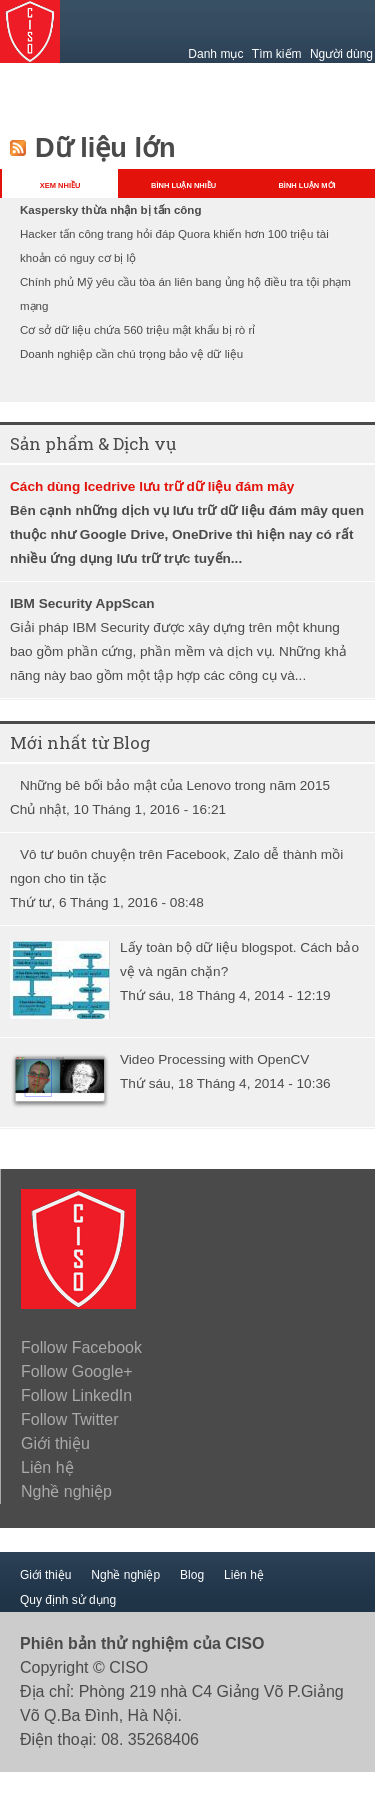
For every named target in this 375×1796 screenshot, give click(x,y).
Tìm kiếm (277, 54)
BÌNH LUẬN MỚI (306, 185)
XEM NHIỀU (60, 185)
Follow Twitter (70, 1419)
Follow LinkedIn (76, 1395)
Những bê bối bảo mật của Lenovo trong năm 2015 (175, 785)
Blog (192, 1575)
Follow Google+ (77, 1371)
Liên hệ (47, 1467)
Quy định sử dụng (68, 1600)
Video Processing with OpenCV (214, 1059)
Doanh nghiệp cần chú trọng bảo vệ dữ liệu (131, 354)
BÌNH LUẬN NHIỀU (183, 185)
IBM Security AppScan (82, 603)
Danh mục (215, 54)
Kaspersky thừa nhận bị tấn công (110, 210)
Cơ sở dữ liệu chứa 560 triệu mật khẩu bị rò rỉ (137, 330)
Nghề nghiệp (66, 1491)
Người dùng (341, 54)
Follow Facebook (81, 1347)
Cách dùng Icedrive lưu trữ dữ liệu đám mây (152, 486)
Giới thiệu (55, 1443)
